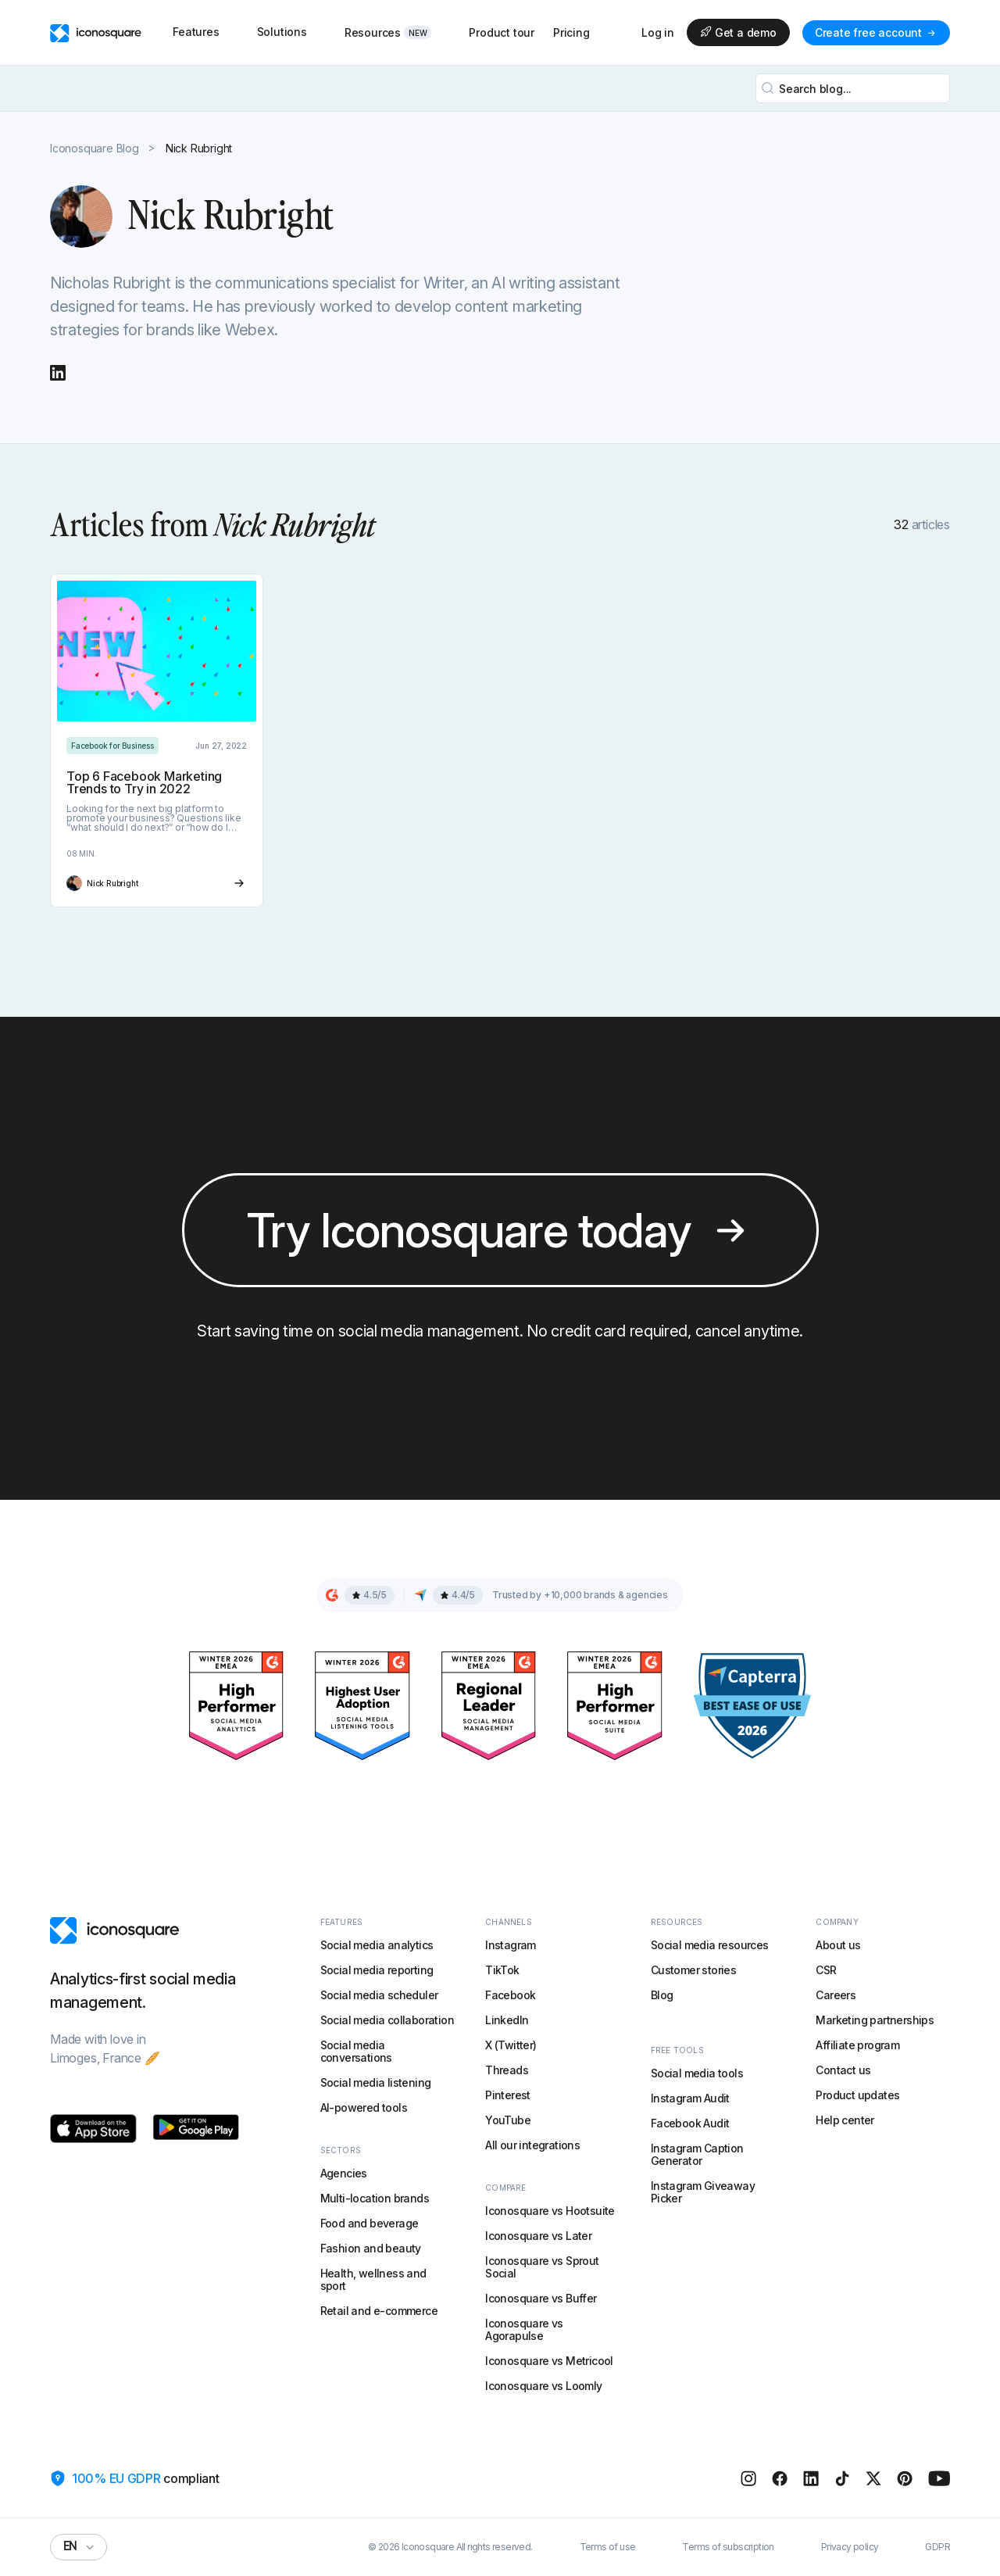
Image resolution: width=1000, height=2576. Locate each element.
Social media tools (697, 2073)
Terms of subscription (727, 2547)
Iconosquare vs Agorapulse (524, 2329)
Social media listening (375, 2082)
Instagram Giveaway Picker (703, 2192)
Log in (657, 32)
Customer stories (693, 1970)
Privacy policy (850, 2547)
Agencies (343, 2173)
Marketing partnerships (875, 2020)
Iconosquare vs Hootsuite (550, 2210)
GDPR (937, 2547)
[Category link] (112, 745)
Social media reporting (377, 1970)
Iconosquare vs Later (538, 2235)
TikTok (502, 1970)
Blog (662, 1995)
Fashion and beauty (370, 2248)
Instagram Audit (690, 2098)
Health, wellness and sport (373, 2279)
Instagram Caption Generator (697, 2154)
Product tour (501, 32)
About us (838, 1945)
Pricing (571, 32)
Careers (835, 1995)
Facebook (510, 1995)
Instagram (510, 1945)
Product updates (857, 2095)
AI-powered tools (363, 2107)
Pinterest (507, 2095)
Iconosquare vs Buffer (540, 2298)
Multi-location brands (374, 2198)
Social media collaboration (387, 2020)
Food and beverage (369, 2223)
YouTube (507, 2120)
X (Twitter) (510, 2045)
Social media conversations (356, 2051)
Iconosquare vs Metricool (549, 2360)
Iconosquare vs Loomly (543, 2385)
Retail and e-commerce (379, 2310)
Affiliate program (857, 2045)
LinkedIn (506, 2020)
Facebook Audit (690, 2123)
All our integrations (532, 2145)
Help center (844, 2120)
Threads (506, 2070)
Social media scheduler (379, 1995)
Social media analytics (377, 1945)
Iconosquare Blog (94, 148)
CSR (826, 1970)
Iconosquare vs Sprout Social (541, 2267)
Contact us (843, 2070)
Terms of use (608, 2547)
